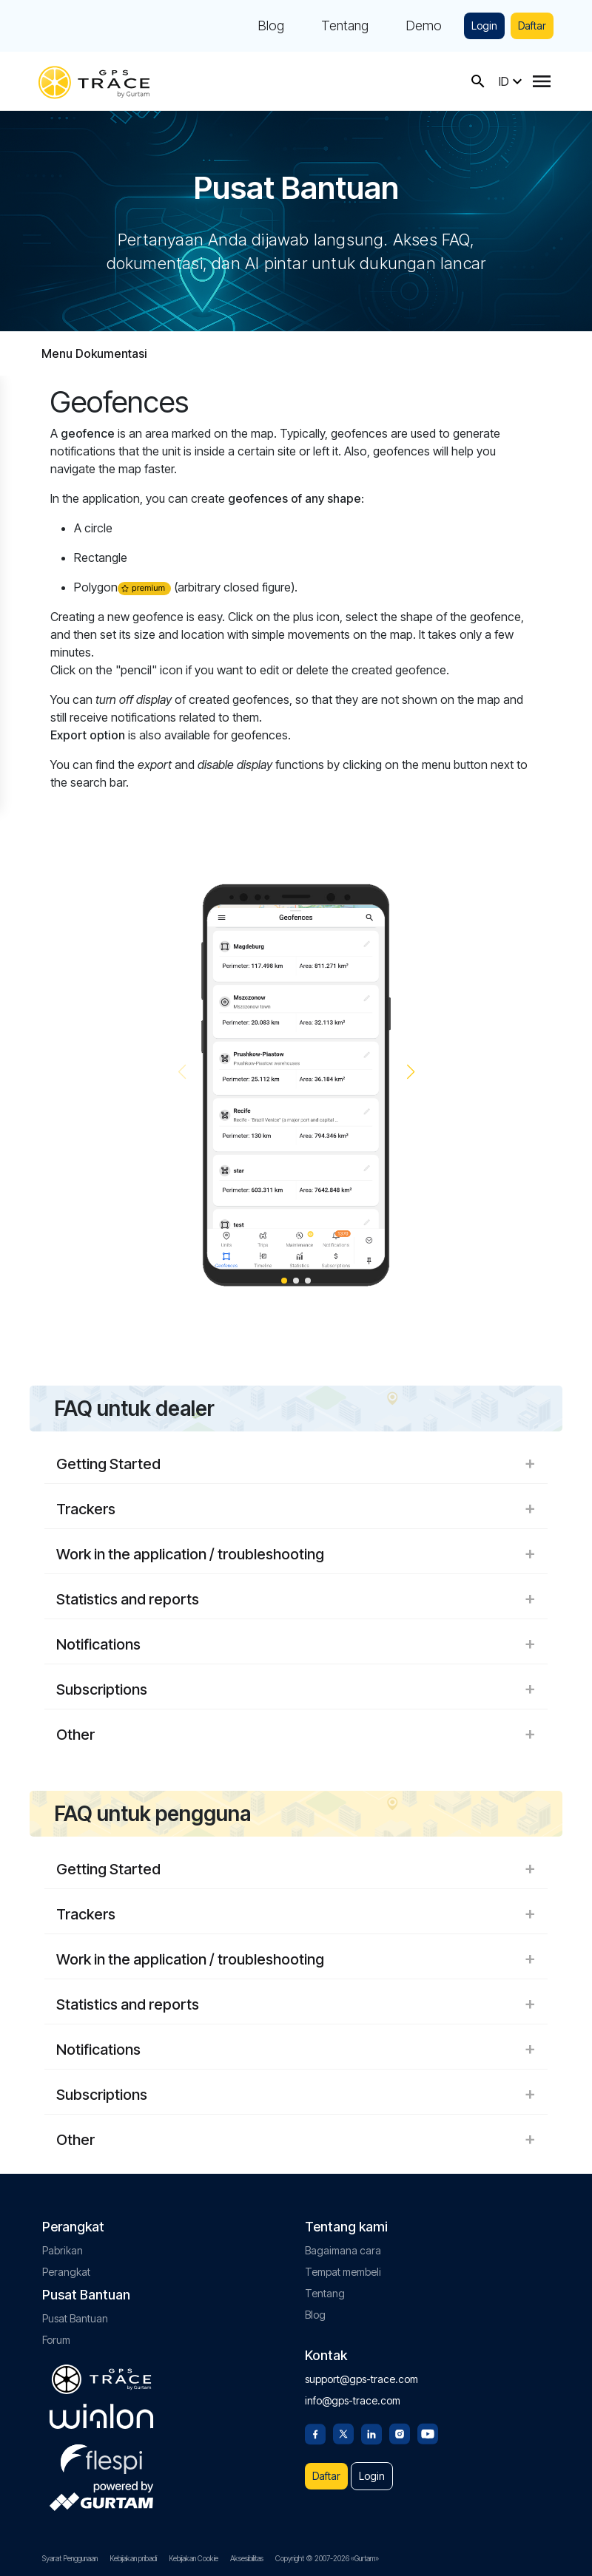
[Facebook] (315, 2432)
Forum (56, 2339)
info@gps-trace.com (352, 2400)
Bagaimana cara (343, 2250)
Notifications (296, 1644)
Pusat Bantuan (75, 2318)
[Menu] (542, 81)
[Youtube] (427, 2432)
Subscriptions (296, 1689)
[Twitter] (343, 2432)
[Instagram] (399, 2432)
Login (484, 25)
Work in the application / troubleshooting (296, 1554)
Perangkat (66, 2271)
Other (296, 1734)
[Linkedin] (371, 2432)
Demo (424, 26)
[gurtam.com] (101, 2416)
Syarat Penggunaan (70, 2558)
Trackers (296, 1509)
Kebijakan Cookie (193, 2558)
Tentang (345, 26)
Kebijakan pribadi (133, 2558)
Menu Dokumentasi (94, 353)
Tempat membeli (343, 2271)
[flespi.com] (101, 2456)
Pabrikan (62, 2250)
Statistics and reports (296, 1599)
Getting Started (296, 1464)
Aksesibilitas (246, 2558)
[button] (410, 1072)
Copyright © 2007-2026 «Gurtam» (327, 2558)
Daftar (532, 25)
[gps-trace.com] (93, 81)
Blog (271, 26)
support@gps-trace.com (361, 2379)
